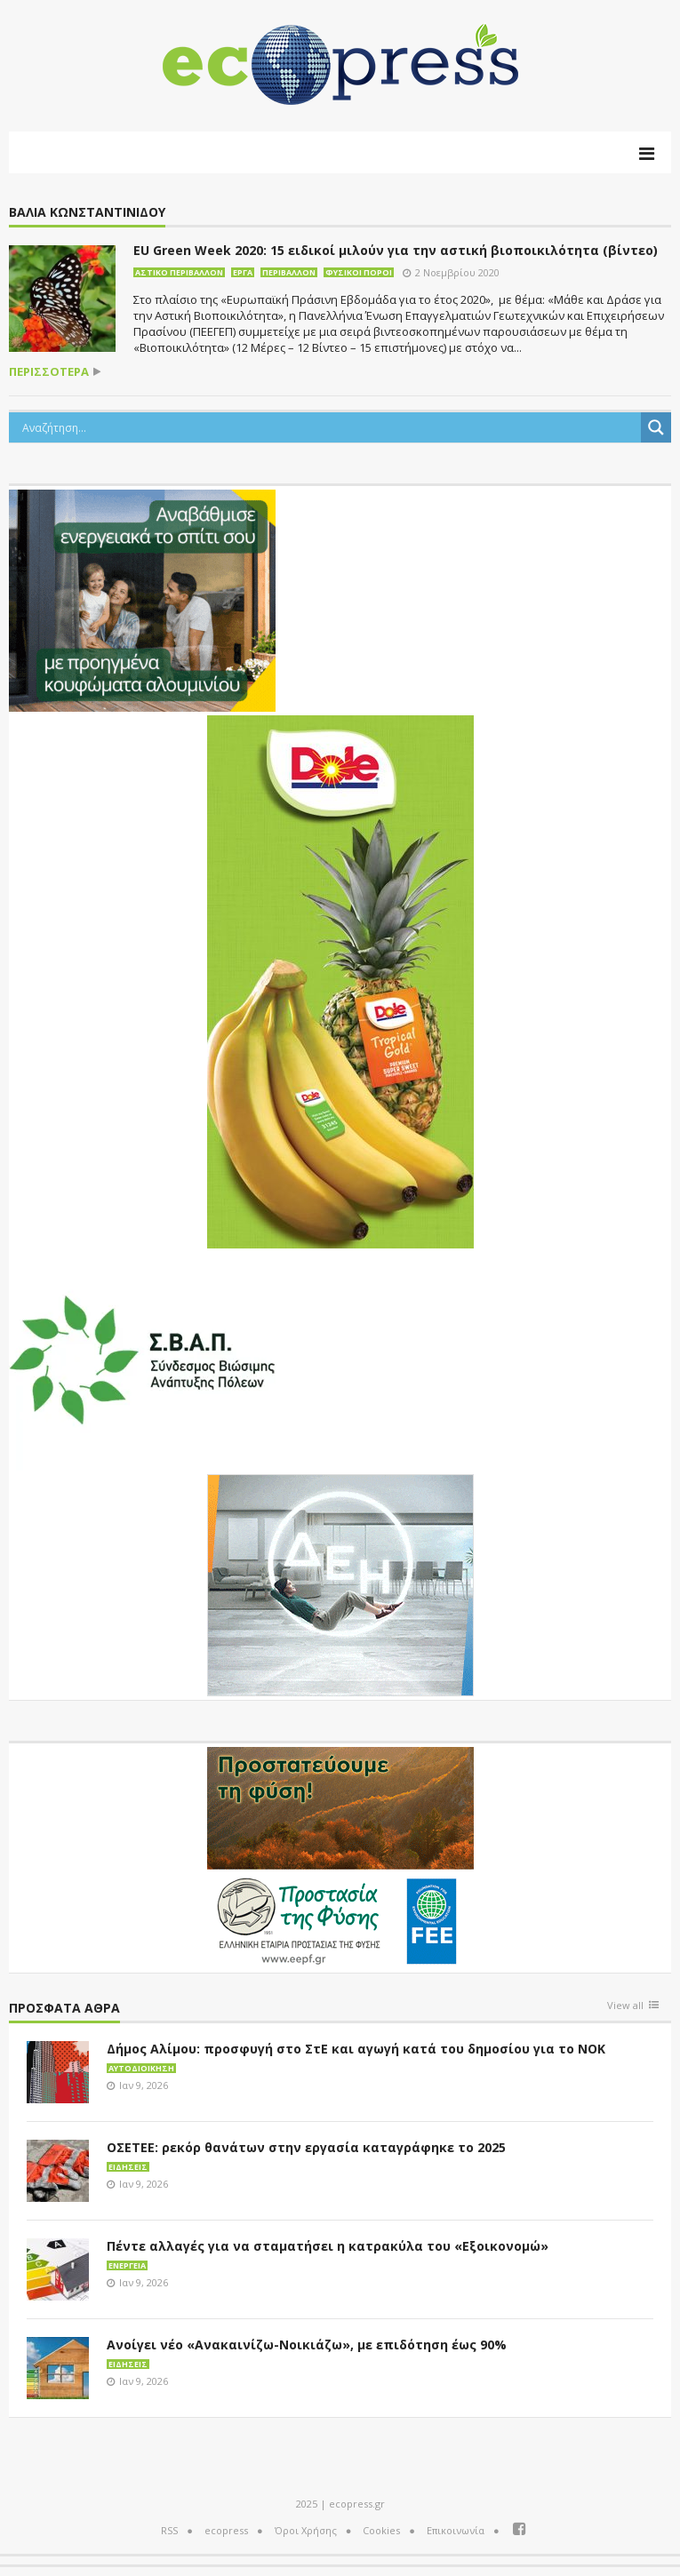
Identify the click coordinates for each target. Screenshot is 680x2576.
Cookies (381, 2530)
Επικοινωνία (455, 2530)
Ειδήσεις (128, 2167)
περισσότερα (49, 372)
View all (625, 2006)
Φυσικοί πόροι (358, 272)
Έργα (242, 272)
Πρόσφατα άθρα (64, 2008)
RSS (169, 2530)
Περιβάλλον (289, 272)
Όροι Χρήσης (306, 2530)
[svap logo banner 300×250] (142, 1358)
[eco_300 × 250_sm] (142, 599)
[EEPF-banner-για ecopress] (340, 1856)
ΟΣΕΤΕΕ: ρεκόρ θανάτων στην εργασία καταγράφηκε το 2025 (306, 2147)
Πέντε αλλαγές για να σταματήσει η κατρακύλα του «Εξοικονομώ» (327, 2245)
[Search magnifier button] (656, 427)
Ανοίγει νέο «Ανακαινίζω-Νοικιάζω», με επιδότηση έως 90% (307, 2344)
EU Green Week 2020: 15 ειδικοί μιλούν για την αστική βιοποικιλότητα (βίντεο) (395, 250)
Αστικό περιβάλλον (179, 272)
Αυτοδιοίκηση (141, 2068)
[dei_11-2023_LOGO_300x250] (340, 1583)
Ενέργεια (127, 2265)
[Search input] (329, 427)
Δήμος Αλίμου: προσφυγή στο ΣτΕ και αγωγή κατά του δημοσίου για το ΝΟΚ (356, 2048)
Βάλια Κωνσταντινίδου (87, 212)
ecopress (226, 2530)
